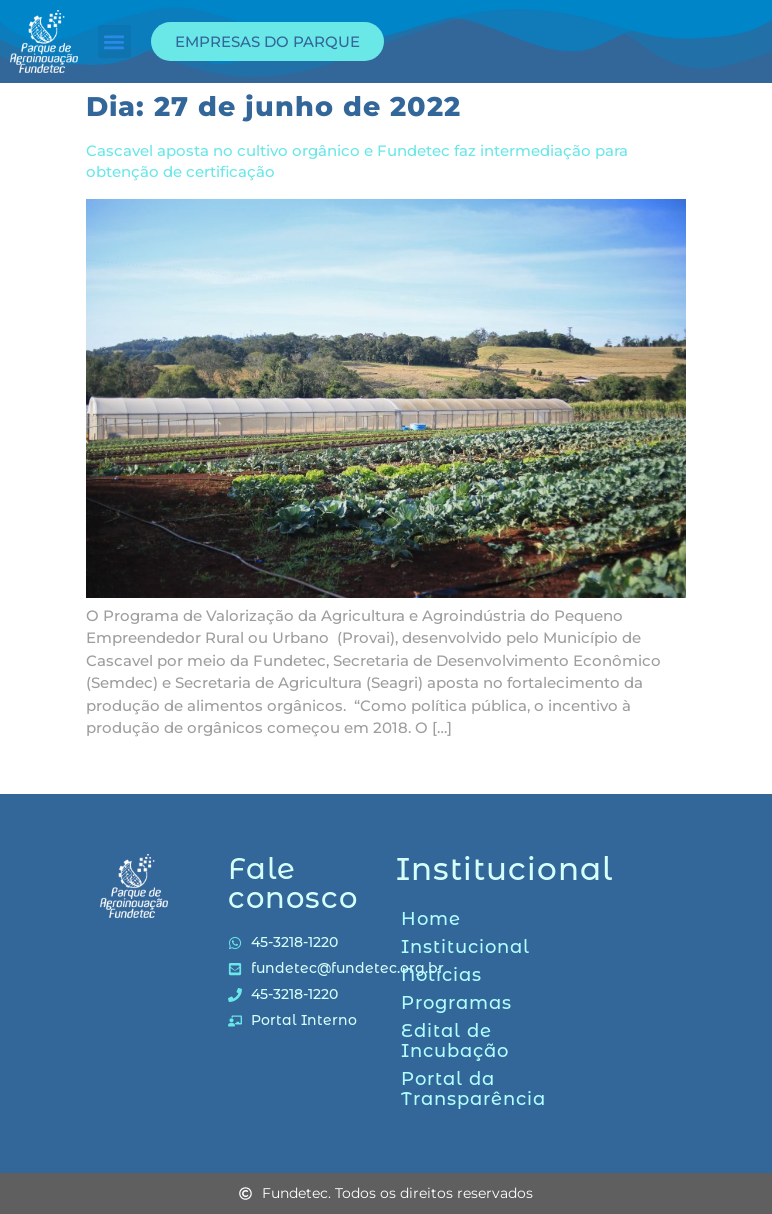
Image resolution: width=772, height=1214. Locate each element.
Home (431, 919)
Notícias (441, 975)
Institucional (465, 947)
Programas (456, 1003)
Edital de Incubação (455, 1041)
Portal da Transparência (472, 1089)
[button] (114, 41)
